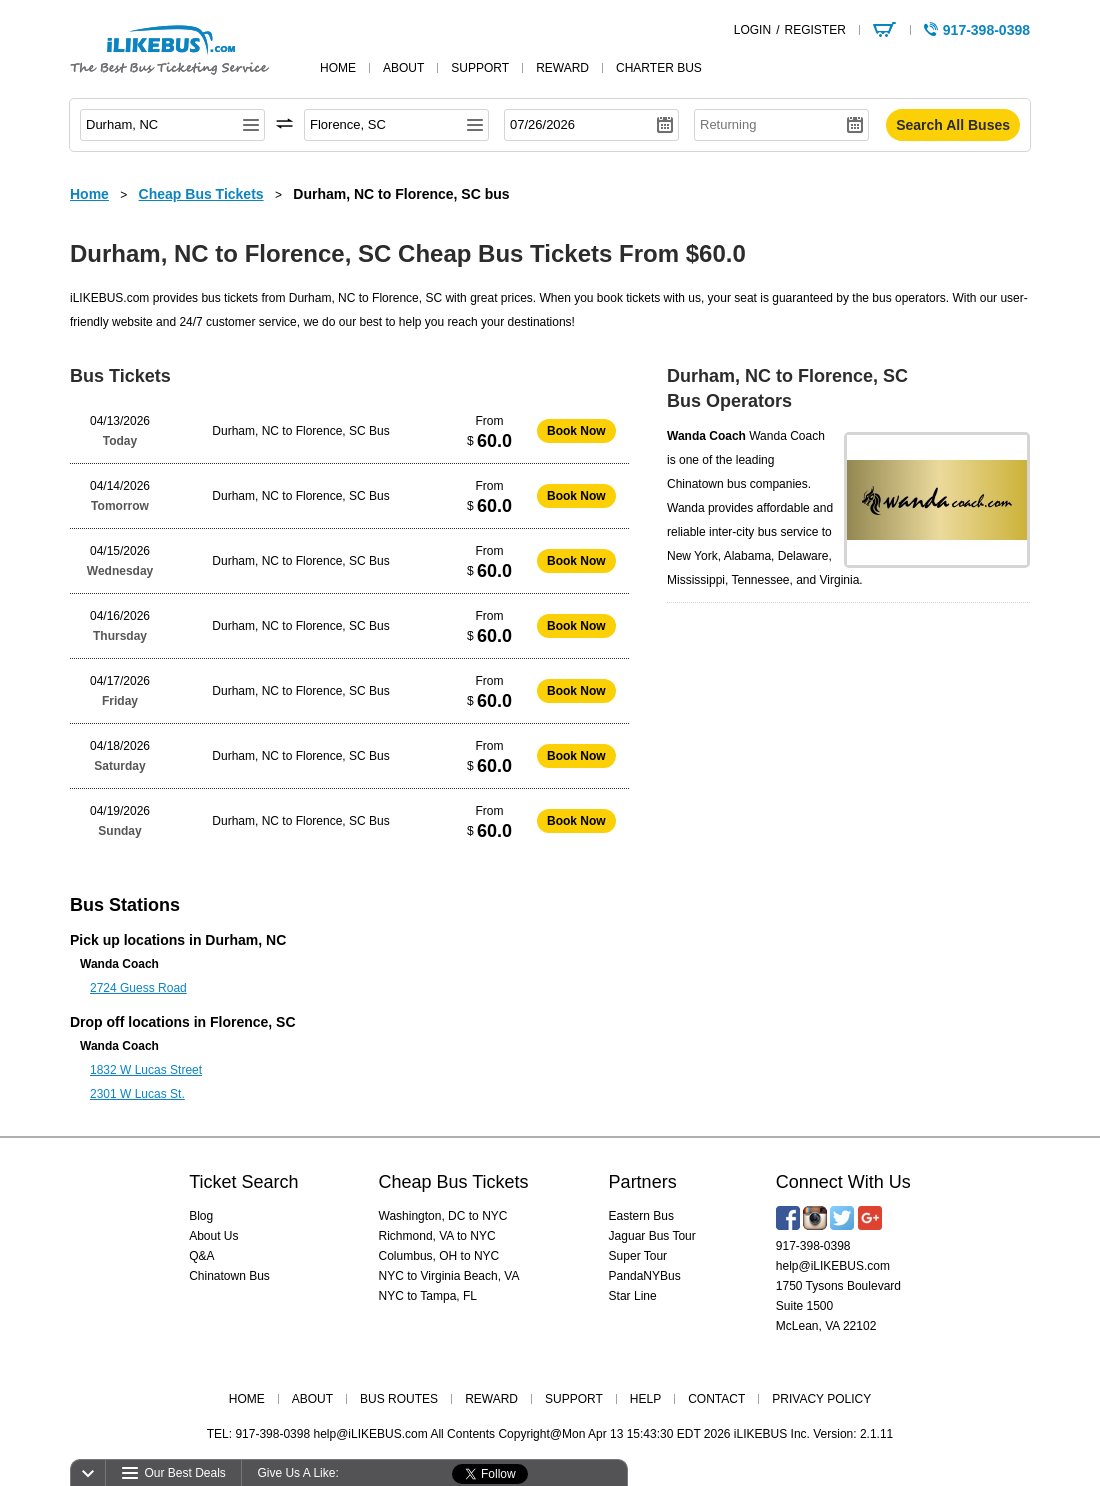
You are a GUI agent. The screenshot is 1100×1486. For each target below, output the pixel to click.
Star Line (633, 1296)
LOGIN (752, 30)
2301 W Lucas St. (137, 1094)
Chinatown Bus (229, 1276)
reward (562, 68)
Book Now (576, 431)
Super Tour (638, 1256)
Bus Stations (125, 905)
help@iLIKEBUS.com (833, 1266)
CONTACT (716, 1399)
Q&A (201, 1256)
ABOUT (312, 1399)
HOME (247, 1399)
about (403, 68)
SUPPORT (574, 1399)
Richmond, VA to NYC (437, 1236)
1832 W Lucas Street (146, 1070)
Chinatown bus (706, 484)
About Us (213, 1236)
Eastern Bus (641, 1216)
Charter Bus (659, 68)
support (480, 68)
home (338, 68)
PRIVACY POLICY (821, 1399)
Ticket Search (243, 1182)
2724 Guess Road (138, 988)
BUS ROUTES (399, 1399)
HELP (645, 1399)
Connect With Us (843, 1182)
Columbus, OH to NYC (439, 1256)
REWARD (491, 1399)
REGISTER (814, 30)
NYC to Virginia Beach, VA (449, 1276)
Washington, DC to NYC (443, 1216)
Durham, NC (245, 940)
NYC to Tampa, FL (428, 1296)
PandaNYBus (645, 1276)
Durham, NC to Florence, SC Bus (300, 431)
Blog (201, 1216)
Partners (643, 1182)
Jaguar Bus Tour (652, 1236)
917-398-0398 (813, 1246)
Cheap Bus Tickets (454, 1182)
